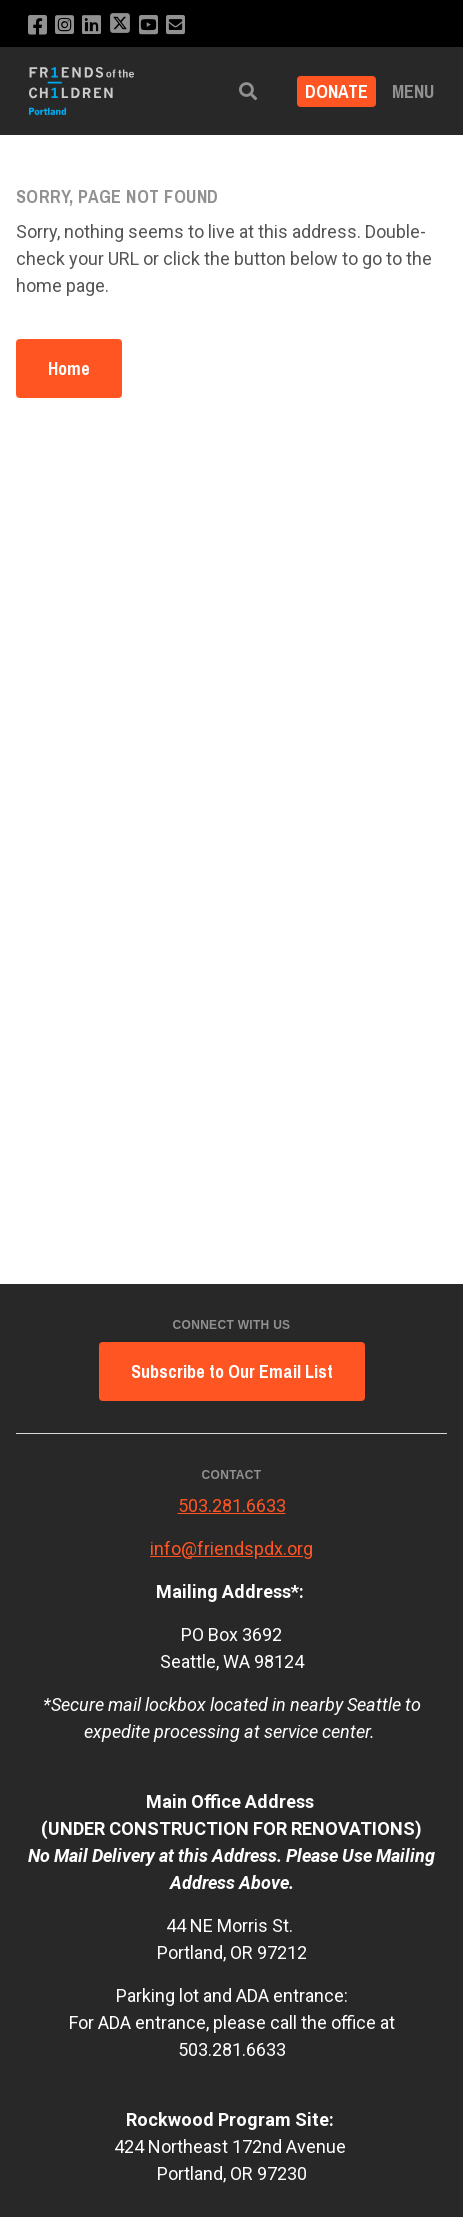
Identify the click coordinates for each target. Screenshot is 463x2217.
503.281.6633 (232, 1505)
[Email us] (175, 25)
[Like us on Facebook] (37, 25)
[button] (248, 91)
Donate (336, 91)
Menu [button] (413, 91)
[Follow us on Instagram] (64, 25)
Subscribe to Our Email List (232, 1371)
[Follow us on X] (120, 25)
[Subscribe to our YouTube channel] (148, 25)
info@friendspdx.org (231, 1548)
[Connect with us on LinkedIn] (91, 25)
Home (69, 368)
